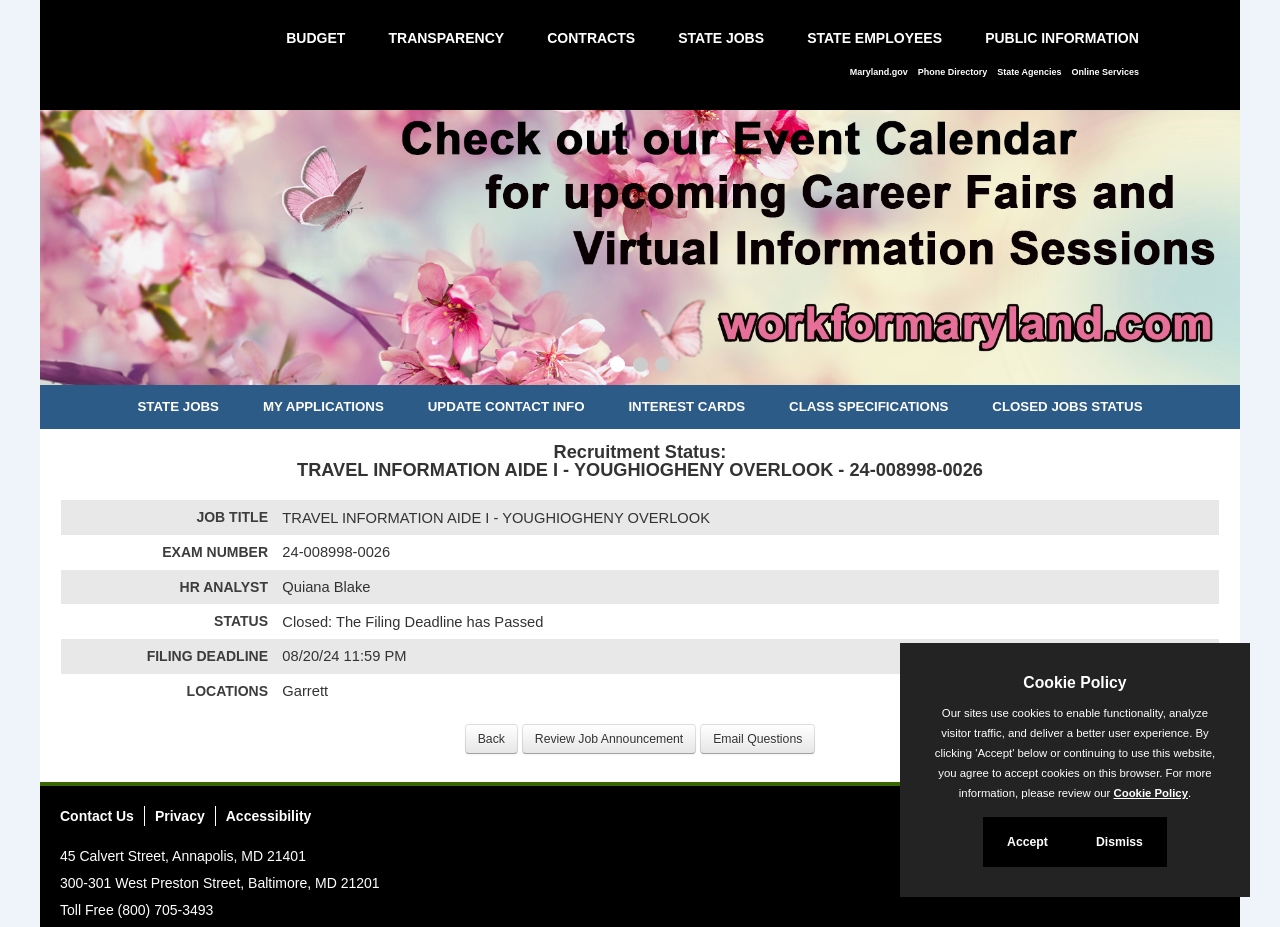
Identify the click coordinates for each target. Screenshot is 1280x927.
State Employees (874, 38)
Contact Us (97, 816)
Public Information (1062, 38)
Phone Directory (953, 72)
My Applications (323, 406)
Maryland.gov (879, 72)
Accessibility (269, 816)
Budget (315, 38)
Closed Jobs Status (1067, 406)
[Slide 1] (617, 367)
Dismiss (1119, 842)
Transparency (446, 38)
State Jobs (721, 38)
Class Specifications (868, 406)
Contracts (591, 38)
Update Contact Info (506, 406)
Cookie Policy (1074, 682)
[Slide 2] (640, 367)
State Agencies (1029, 72)
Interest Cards (686, 406)
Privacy (180, 816)
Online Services (1105, 72)
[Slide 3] (662, 367)
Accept (1027, 842)
